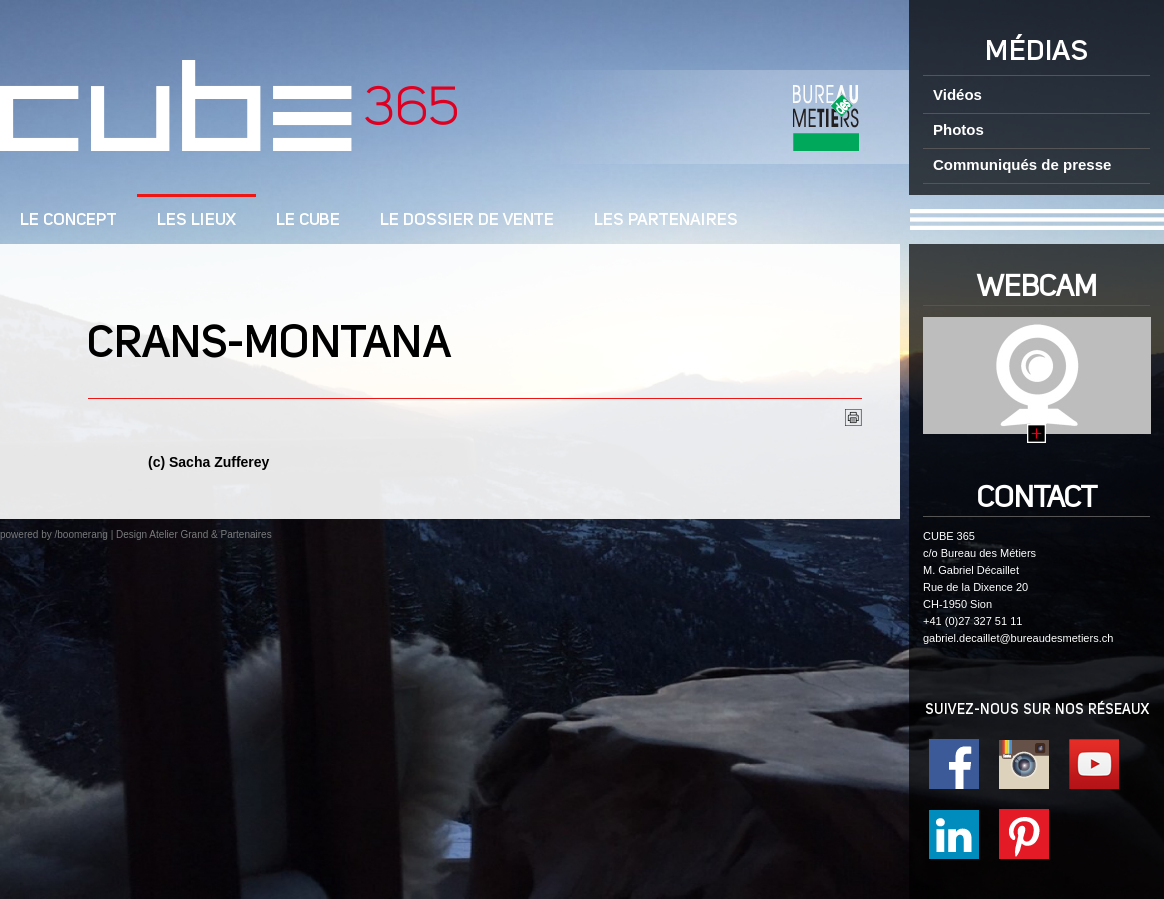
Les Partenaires (666, 220)
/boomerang (80, 534)
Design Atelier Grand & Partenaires (194, 534)
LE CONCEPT (68, 220)
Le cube (308, 220)
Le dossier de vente (467, 220)
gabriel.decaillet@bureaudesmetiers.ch (1018, 638)
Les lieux (196, 220)
